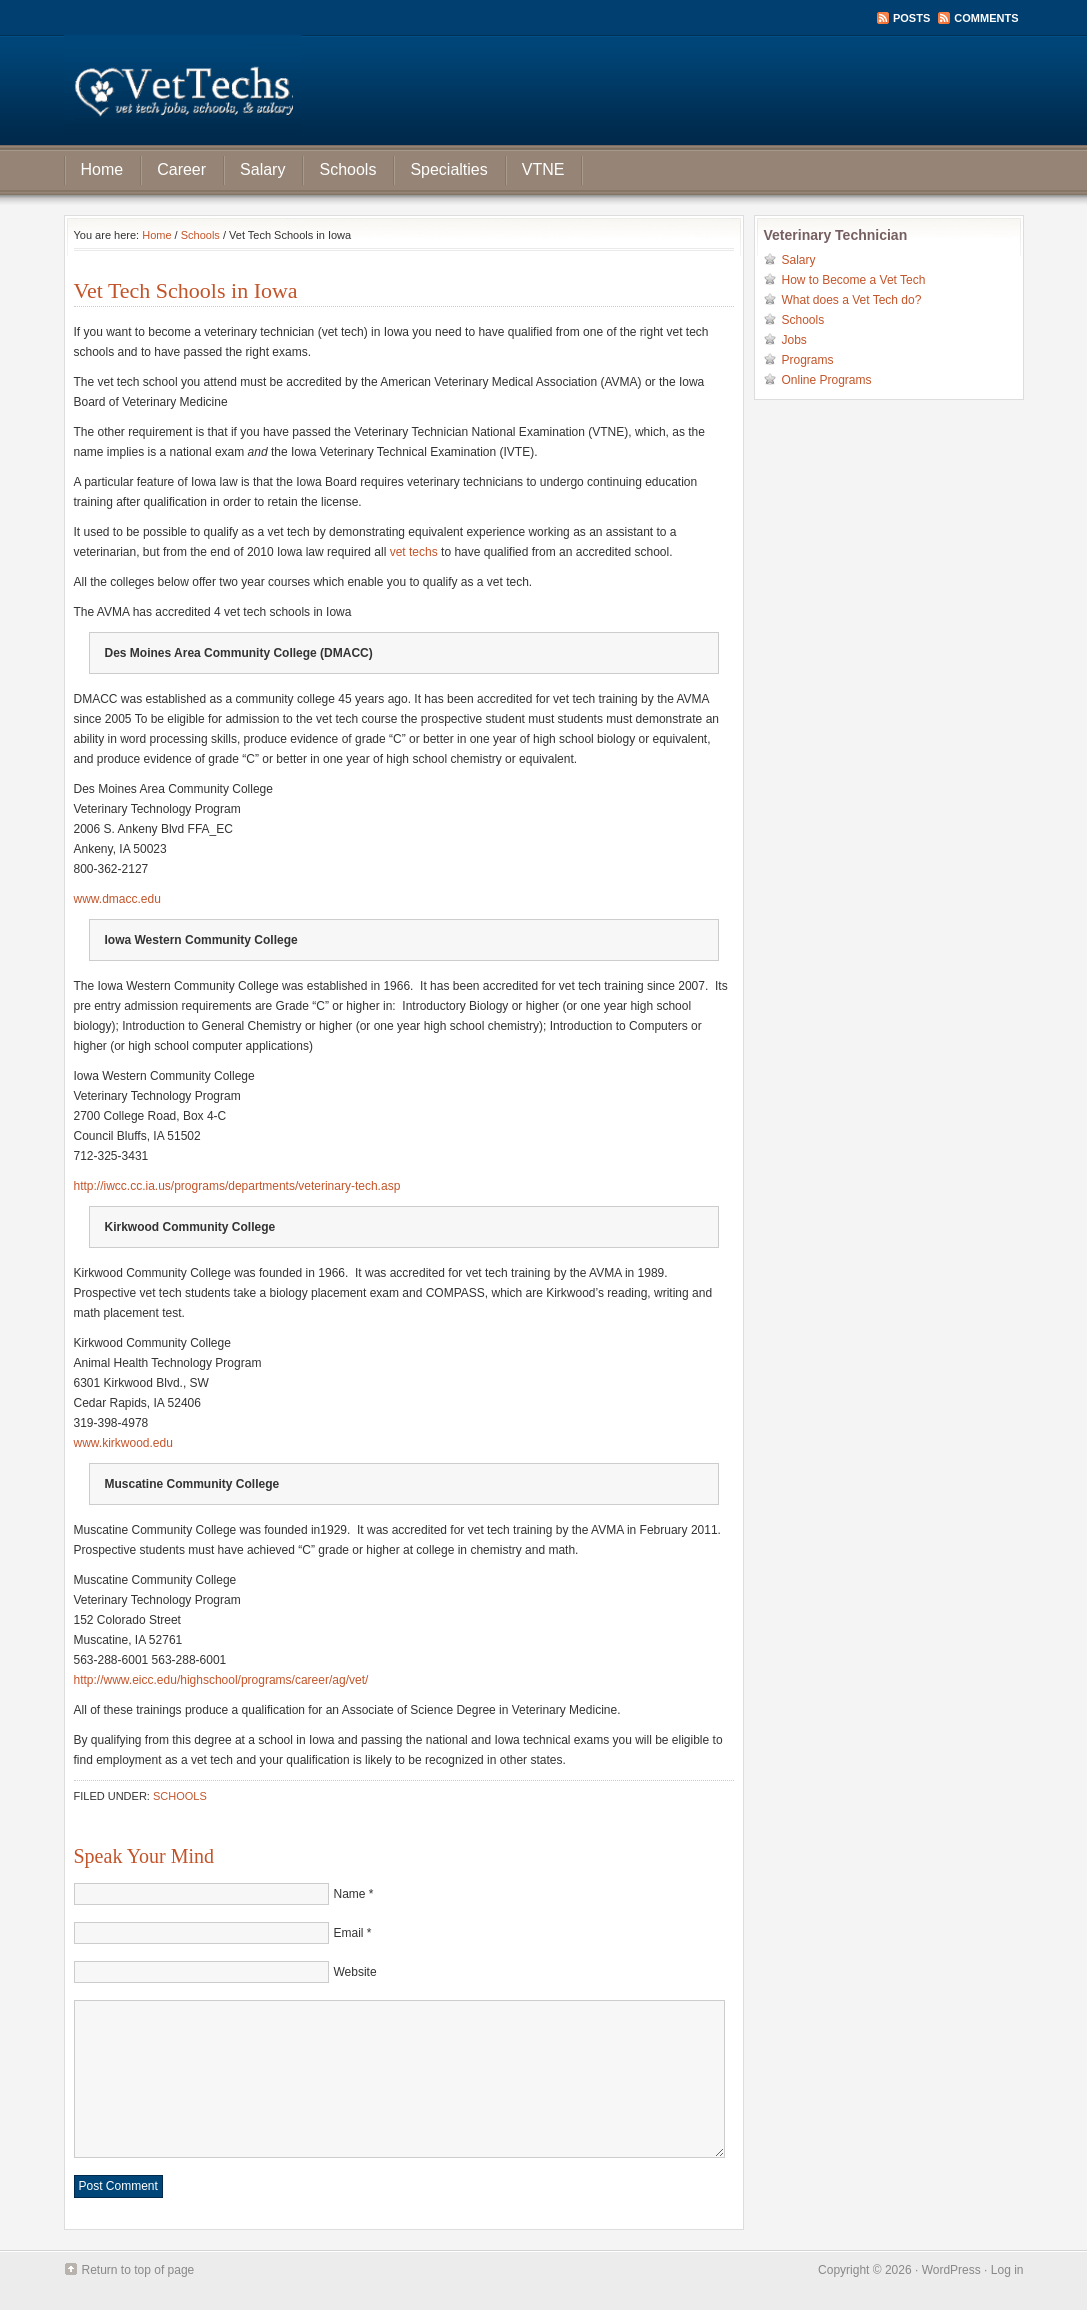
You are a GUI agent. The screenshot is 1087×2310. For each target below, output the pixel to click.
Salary (262, 169)
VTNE (543, 169)
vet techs (414, 552)
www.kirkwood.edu (123, 1443)
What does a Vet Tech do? (852, 300)
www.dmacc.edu (117, 899)
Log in (1007, 2270)
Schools (347, 169)
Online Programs (827, 380)
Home (102, 169)
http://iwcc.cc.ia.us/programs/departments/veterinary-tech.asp (237, 1186)
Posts (911, 18)
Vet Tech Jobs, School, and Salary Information (544, 90)
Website (355, 1972)
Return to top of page (138, 2270)
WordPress (951, 2270)
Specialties (448, 169)
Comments (986, 18)
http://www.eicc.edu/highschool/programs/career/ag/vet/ (221, 1680)
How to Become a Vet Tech (854, 280)
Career (181, 169)
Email (349, 1933)
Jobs (794, 340)
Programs (808, 360)
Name (350, 1894)
